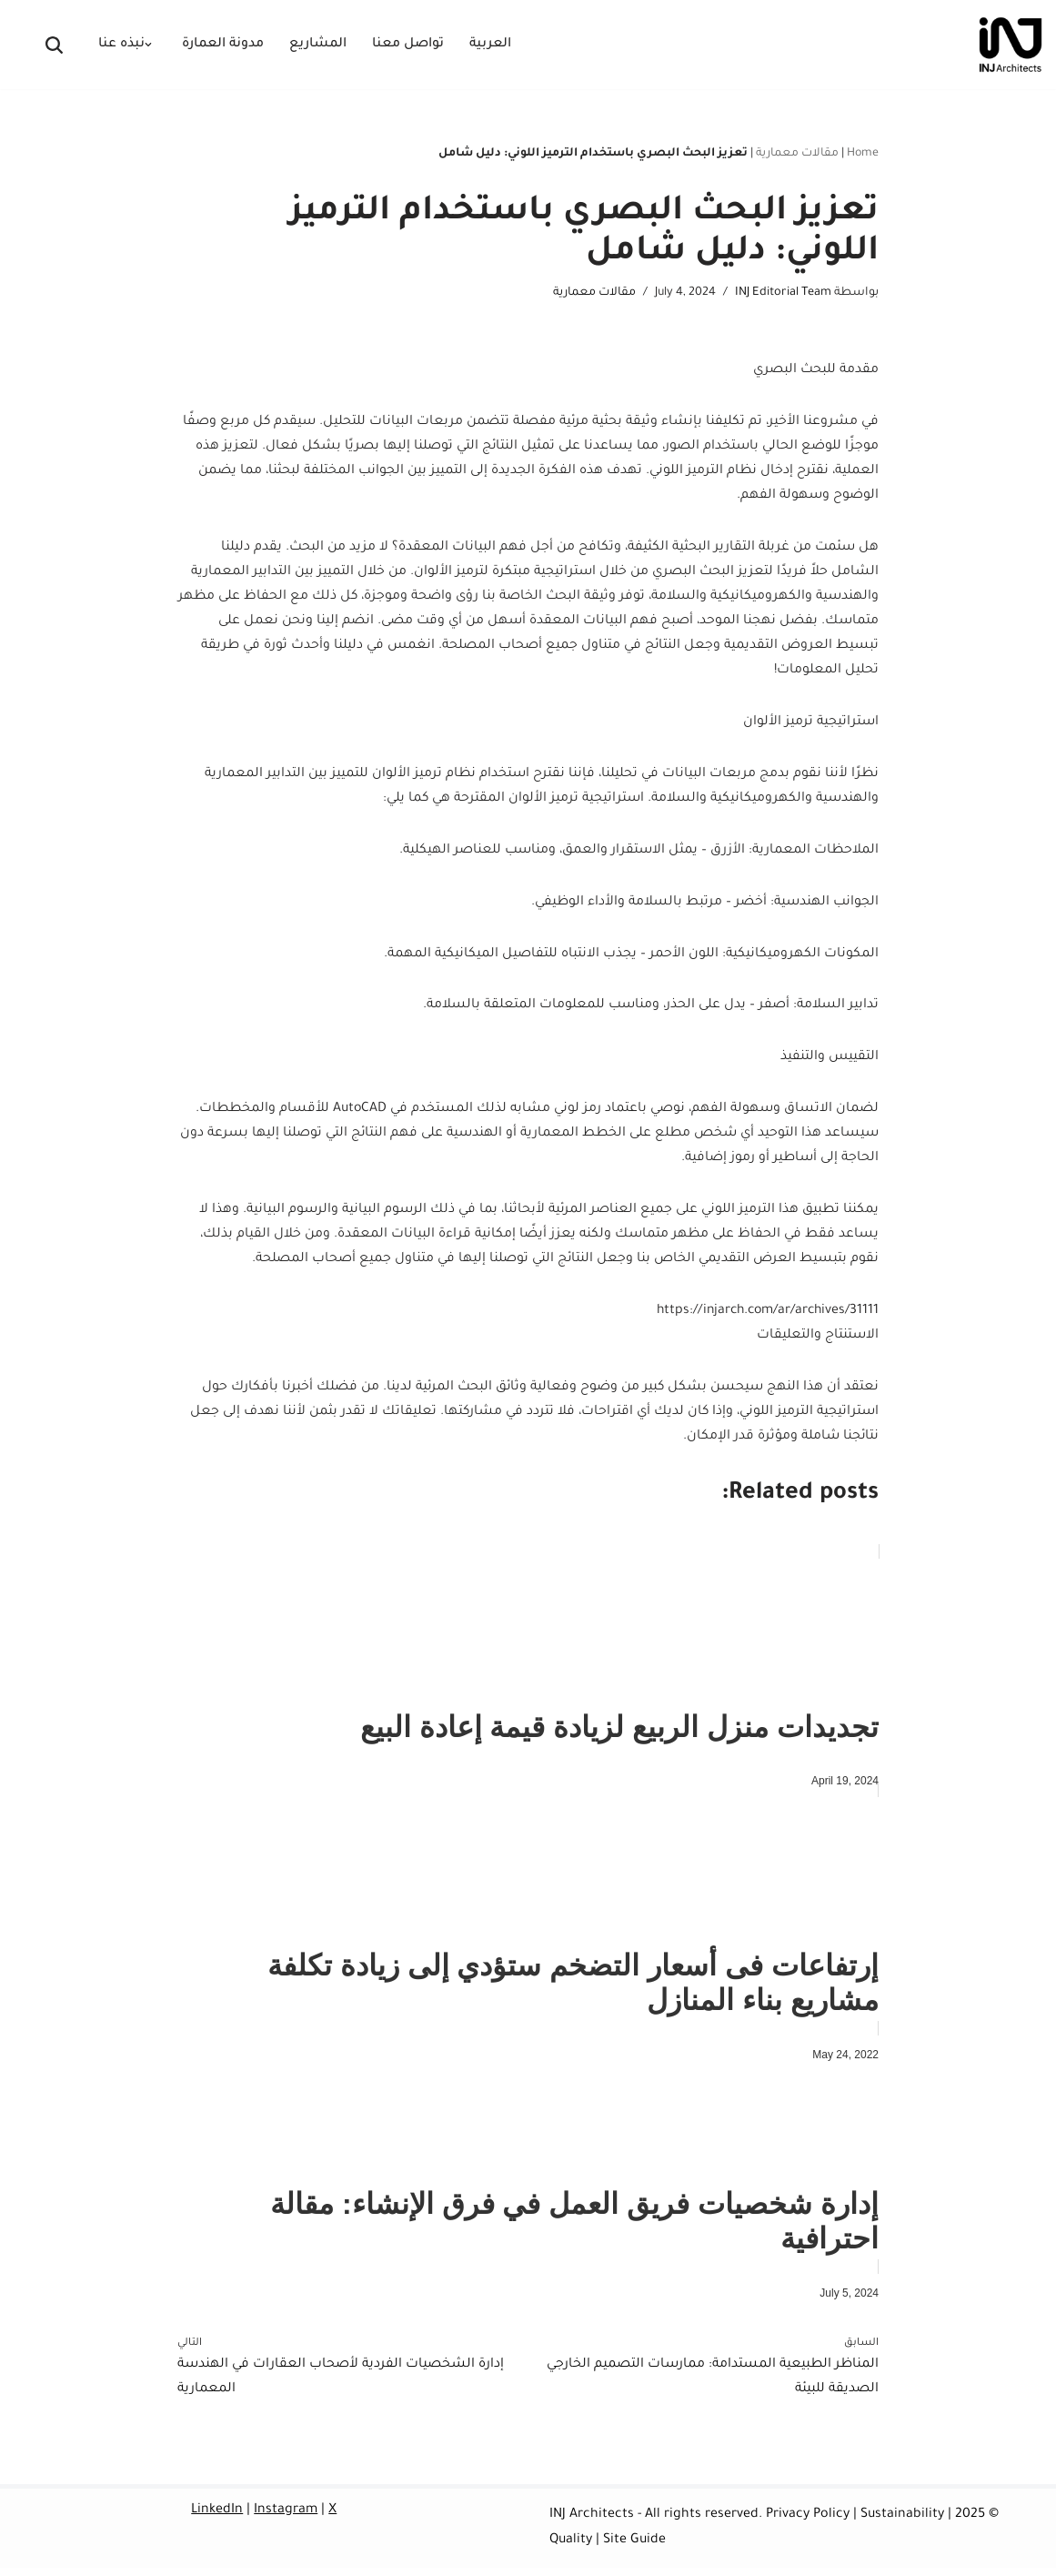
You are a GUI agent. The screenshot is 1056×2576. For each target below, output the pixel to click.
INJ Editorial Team (783, 293)
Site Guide (634, 2548)
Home (863, 153)
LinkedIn (217, 2519)
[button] (148, 44)
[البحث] (54, 45)
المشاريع (318, 44)
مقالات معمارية (797, 153)
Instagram (285, 2519)
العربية (490, 44)
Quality (570, 2548)
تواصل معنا (408, 44)
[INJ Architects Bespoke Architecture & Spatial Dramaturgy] (1010, 44)
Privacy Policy (808, 2524)
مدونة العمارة (223, 44)
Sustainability (902, 2524)
